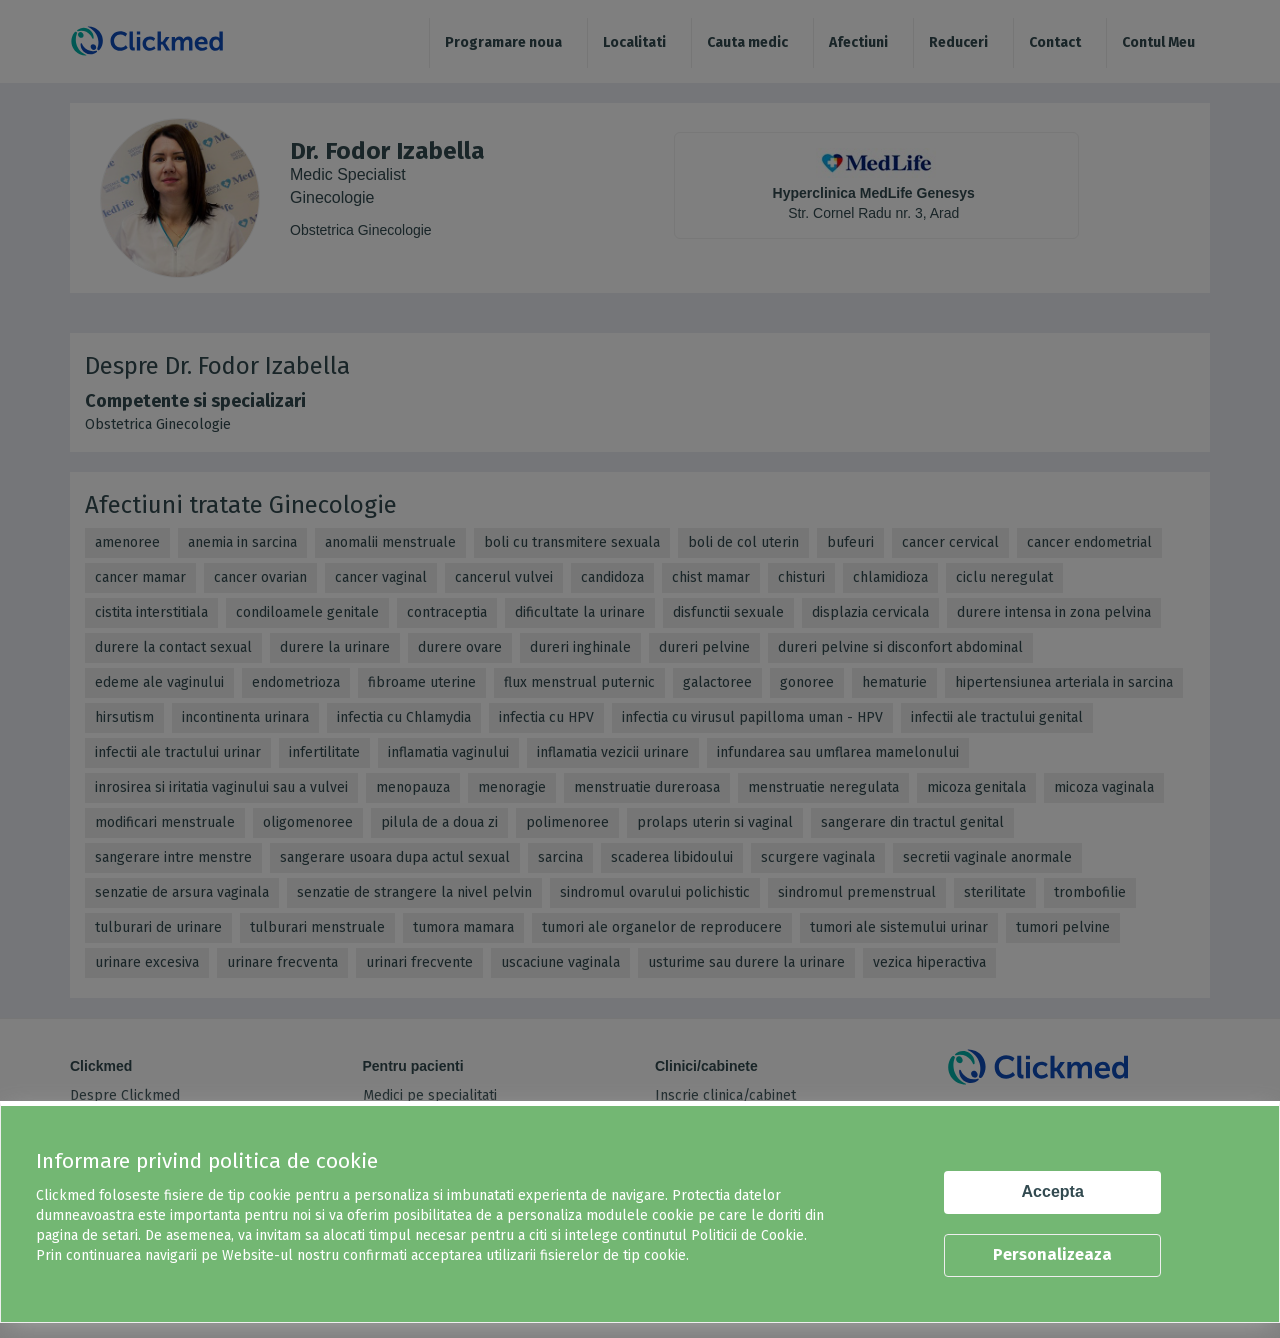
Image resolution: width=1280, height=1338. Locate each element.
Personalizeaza (1052, 1254)
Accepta (1053, 1191)
